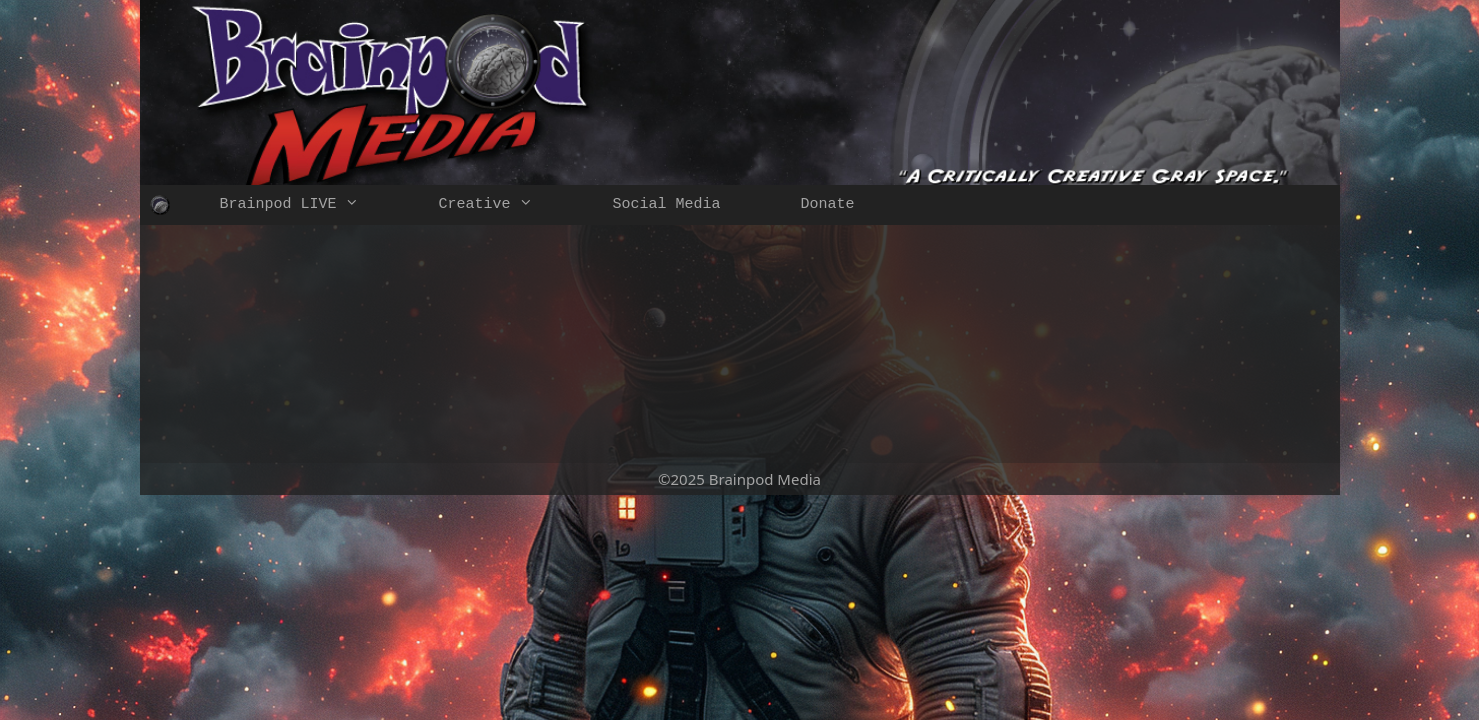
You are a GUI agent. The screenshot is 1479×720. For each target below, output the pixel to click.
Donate (828, 204)
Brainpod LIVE (309, 205)
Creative (506, 205)
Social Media (667, 204)
